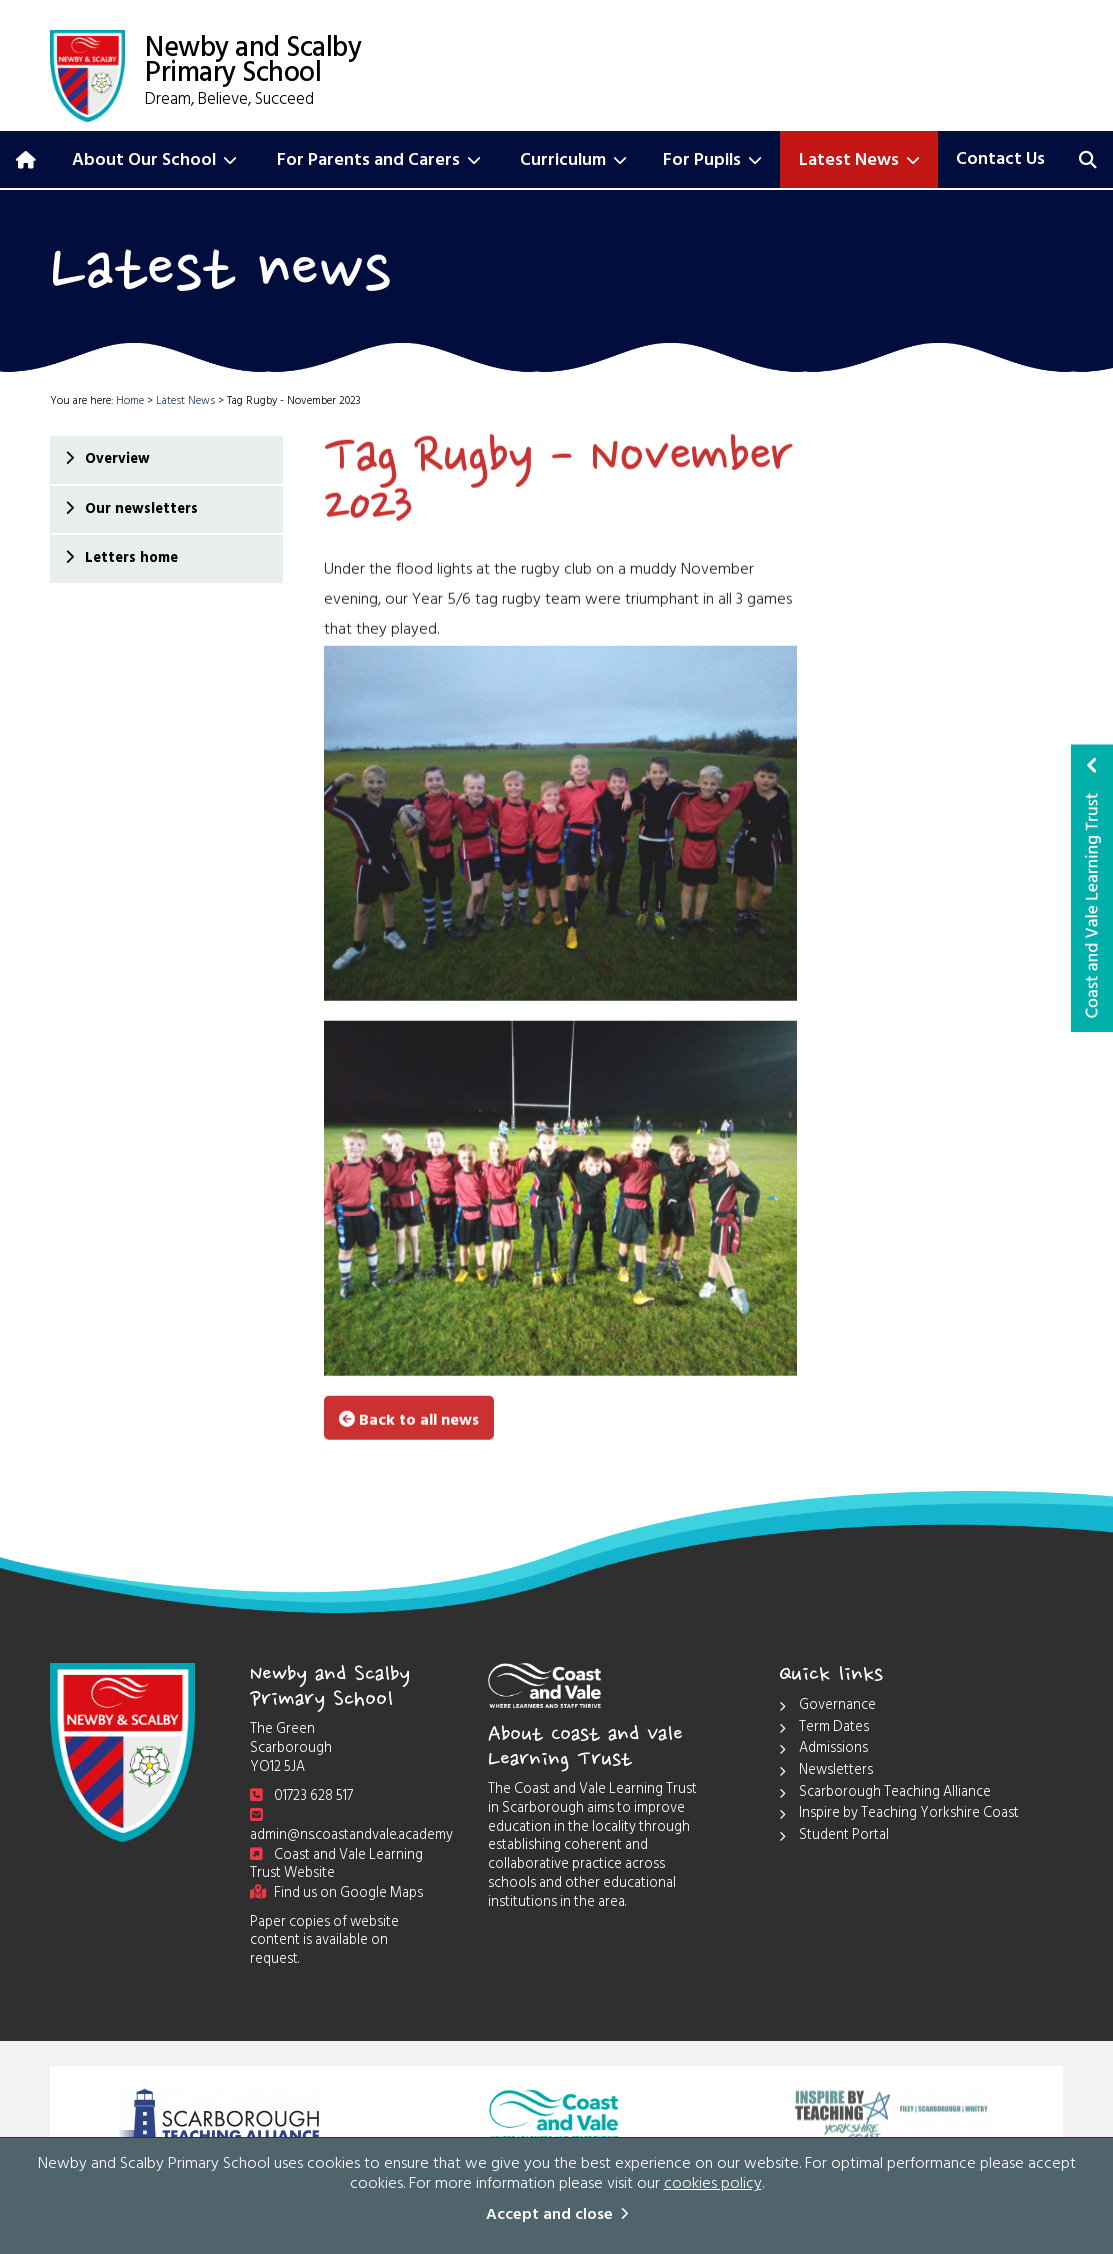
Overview (116, 460)
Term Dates (824, 1729)
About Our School (154, 162)
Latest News (859, 162)
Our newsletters (140, 510)
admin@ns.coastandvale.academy (351, 1829)
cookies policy (713, 2185)
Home (130, 402)
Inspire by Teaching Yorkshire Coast (899, 1815)
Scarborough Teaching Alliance (885, 1794)
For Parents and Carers (379, 162)
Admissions (823, 1750)
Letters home (130, 559)
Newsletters (826, 1772)
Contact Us (1000, 161)
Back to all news (409, 1419)
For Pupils (712, 162)
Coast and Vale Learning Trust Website (336, 1866)
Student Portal (834, 1837)
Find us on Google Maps (336, 1894)
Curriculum (573, 162)
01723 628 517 (301, 1797)
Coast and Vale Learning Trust (1092, 888)
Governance (827, 1707)
